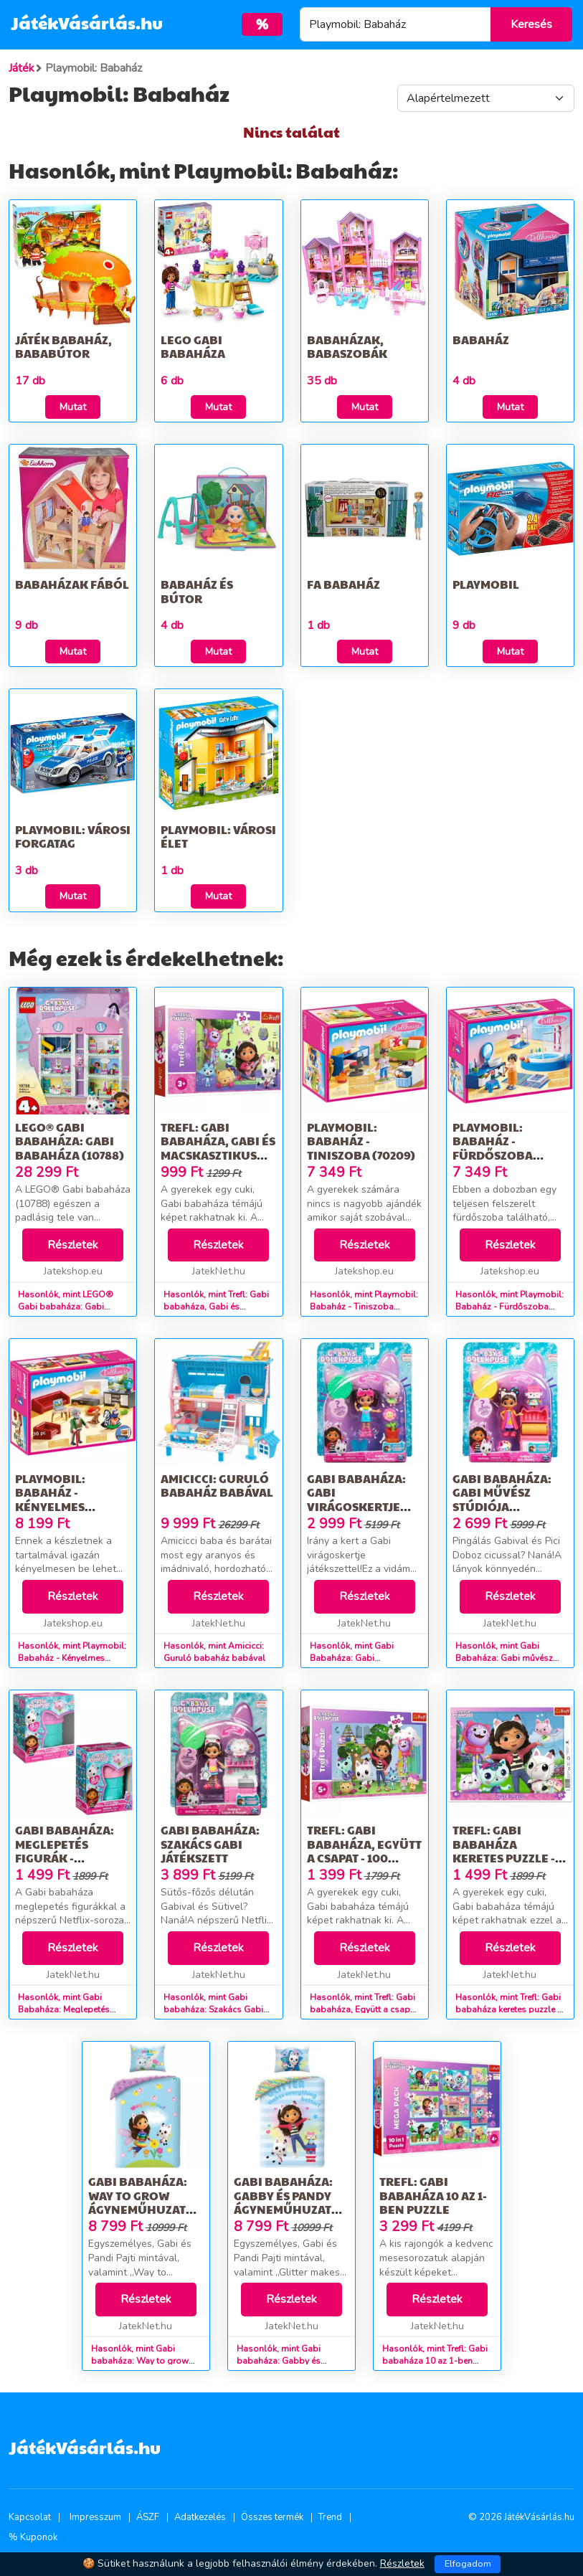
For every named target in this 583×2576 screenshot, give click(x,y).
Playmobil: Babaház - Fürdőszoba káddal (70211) (496, 1148)
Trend (330, 2517)
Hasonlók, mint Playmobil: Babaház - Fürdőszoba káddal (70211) (509, 1307)
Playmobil (485, 584)
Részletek (72, 1245)
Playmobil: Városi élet (218, 836)
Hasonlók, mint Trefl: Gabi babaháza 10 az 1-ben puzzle (435, 2361)
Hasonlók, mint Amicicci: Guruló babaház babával (214, 1652)
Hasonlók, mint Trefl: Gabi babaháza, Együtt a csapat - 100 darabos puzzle (364, 2009)
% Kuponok (33, 2537)
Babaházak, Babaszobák (347, 346)
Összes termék (272, 2517)
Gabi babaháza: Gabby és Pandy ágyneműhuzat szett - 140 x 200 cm (291, 2202)
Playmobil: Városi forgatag (73, 836)
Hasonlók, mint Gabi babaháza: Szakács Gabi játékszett (213, 2009)
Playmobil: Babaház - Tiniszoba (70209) (361, 1140)
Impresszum (95, 2517)
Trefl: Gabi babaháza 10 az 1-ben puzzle (433, 2195)
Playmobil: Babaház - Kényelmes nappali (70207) (61, 1499)
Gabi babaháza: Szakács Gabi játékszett (210, 1843)
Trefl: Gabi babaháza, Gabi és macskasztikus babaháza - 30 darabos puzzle (218, 1154)
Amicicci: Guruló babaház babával (217, 1485)
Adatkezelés (200, 2517)
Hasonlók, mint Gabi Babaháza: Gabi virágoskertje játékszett (356, 1658)
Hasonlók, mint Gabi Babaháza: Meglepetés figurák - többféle (64, 2009)
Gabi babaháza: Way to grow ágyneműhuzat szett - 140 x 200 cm (145, 2202)
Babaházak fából (72, 584)
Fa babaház (343, 584)
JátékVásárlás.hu (87, 22)
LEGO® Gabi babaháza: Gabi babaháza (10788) (69, 1140)
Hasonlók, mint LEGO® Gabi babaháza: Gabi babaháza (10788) (65, 1307)
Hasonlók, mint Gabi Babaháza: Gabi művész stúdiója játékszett (504, 1658)
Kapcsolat (30, 2517)
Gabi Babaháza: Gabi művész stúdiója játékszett (501, 1499)
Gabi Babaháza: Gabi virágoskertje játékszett (356, 1499)
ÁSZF (147, 2517)
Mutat (73, 407)
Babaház (480, 339)
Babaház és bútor (197, 591)
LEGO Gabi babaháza (193, 346)
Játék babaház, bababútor (63, 346)
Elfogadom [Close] (468, 2563)
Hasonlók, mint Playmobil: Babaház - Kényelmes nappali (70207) (72, 1658)
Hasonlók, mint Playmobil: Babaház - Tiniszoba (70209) (364, 1307)
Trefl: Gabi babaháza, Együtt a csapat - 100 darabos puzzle (364, 1851)
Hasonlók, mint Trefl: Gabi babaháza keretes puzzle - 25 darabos (508, 2009)
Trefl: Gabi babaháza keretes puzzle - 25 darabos (503, 1851)
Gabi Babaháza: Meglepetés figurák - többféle (64, 1851)
